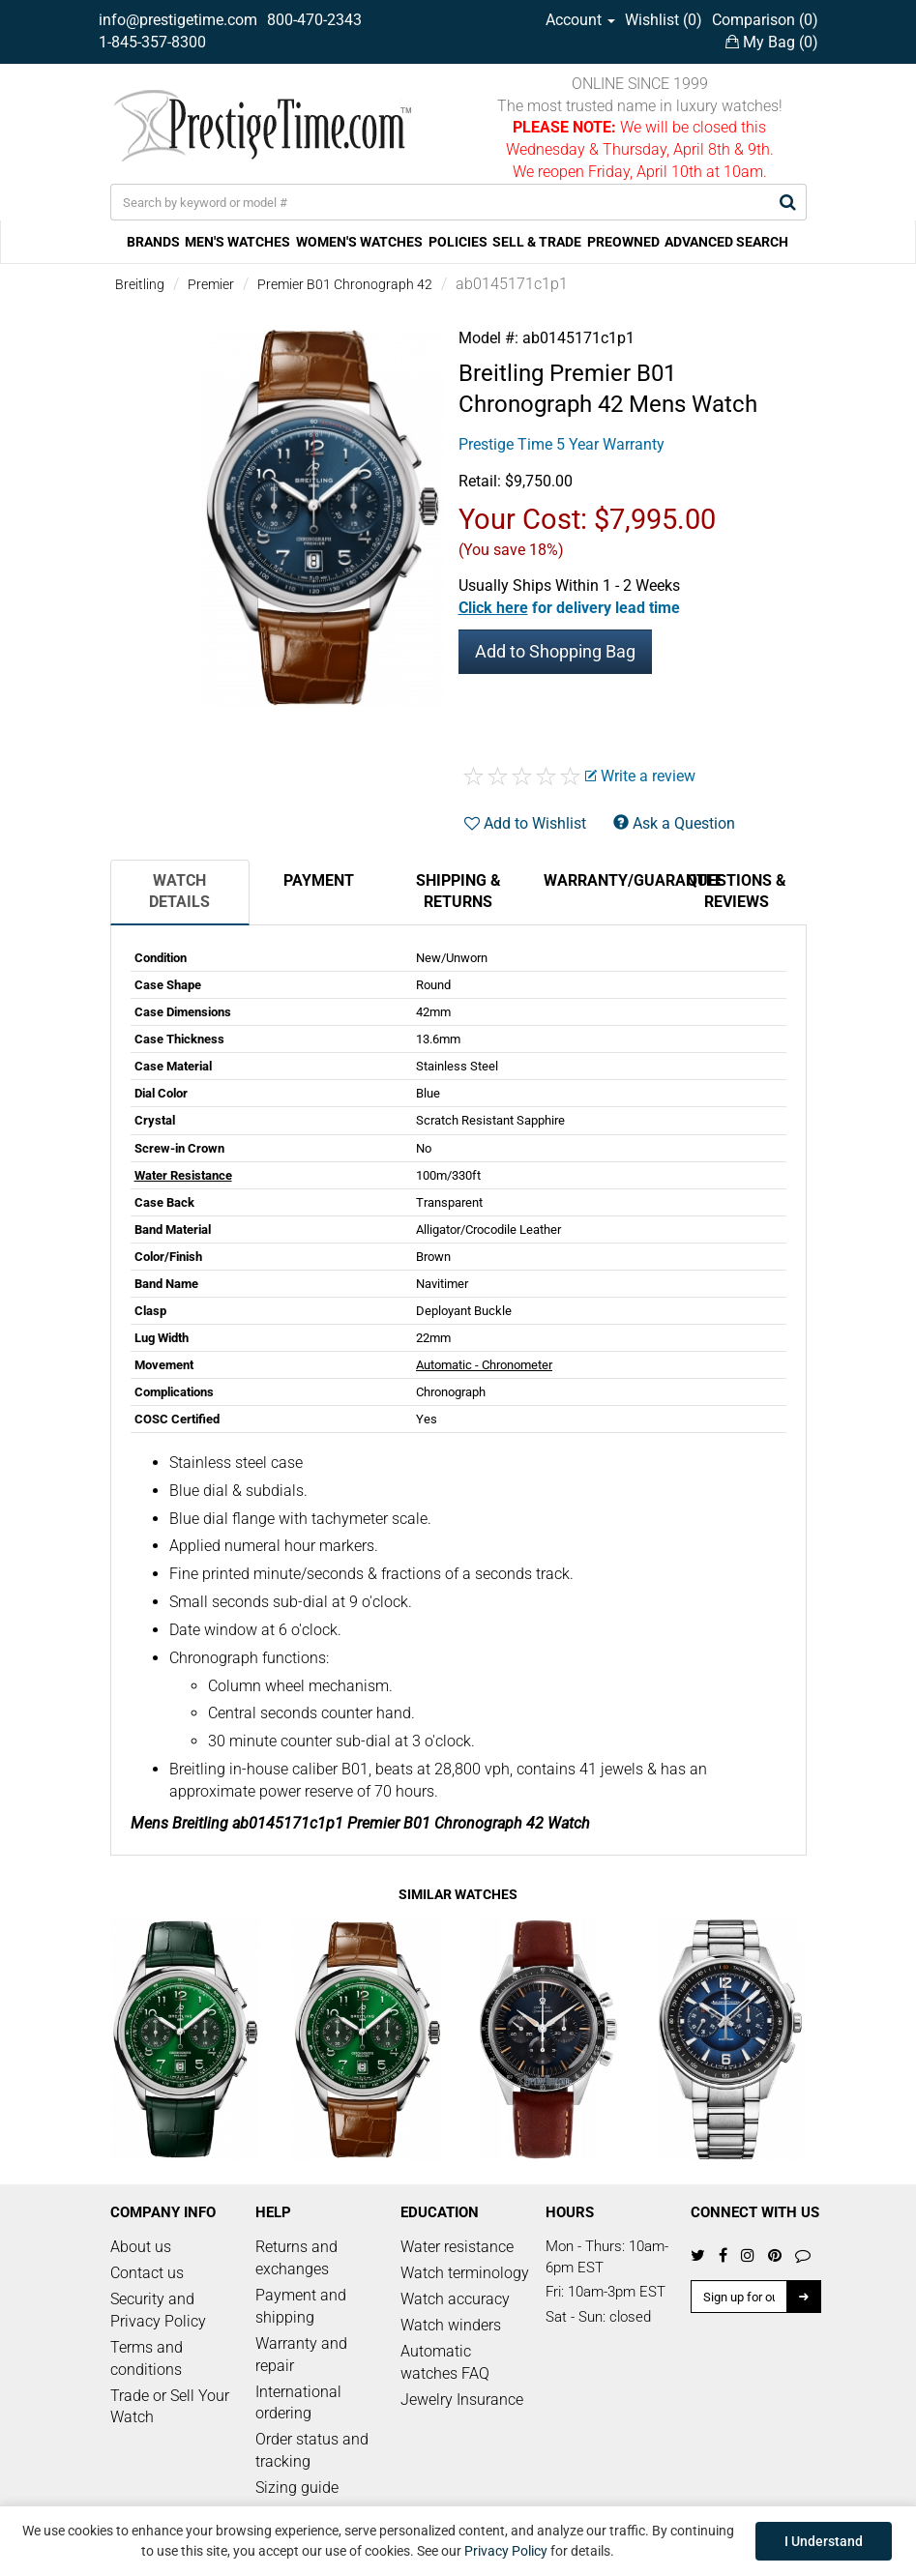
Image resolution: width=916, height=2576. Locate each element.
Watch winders (450, 2325)
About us (140, 2247)
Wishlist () (663, 20)
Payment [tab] (318, 880)
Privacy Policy (505, 2551)
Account (580, 20)
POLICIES (458, 241)
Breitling (139, 284)
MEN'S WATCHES (237, 241)
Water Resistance (183, 1175)
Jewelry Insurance (461, 2399)
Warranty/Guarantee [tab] (605, 880)
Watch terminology (464, 2273)
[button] (569, 608)
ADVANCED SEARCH (726, 241)
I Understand (823, 2541)
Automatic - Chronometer (484, 1365)
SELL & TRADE (536, 241)
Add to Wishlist (525, 823)
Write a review (640, 776)
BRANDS (153, 241)
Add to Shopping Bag (555, 651)
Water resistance (457, 2247)
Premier (211, 284)
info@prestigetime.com (178, 20)
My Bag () (771, 42)
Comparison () (765, 20)
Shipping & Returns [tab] (458, 891)
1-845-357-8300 (152, 42)
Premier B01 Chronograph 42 (344, 284)
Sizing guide (297, 2487)
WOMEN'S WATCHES (359, 241)
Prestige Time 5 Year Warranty (561, 444)
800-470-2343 (314, 20)
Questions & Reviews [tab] (736, 891)
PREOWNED (623, 241)
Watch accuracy (455, 2299)
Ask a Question (674, 823)
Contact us (147, 2273)
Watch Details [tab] (179, 891)
